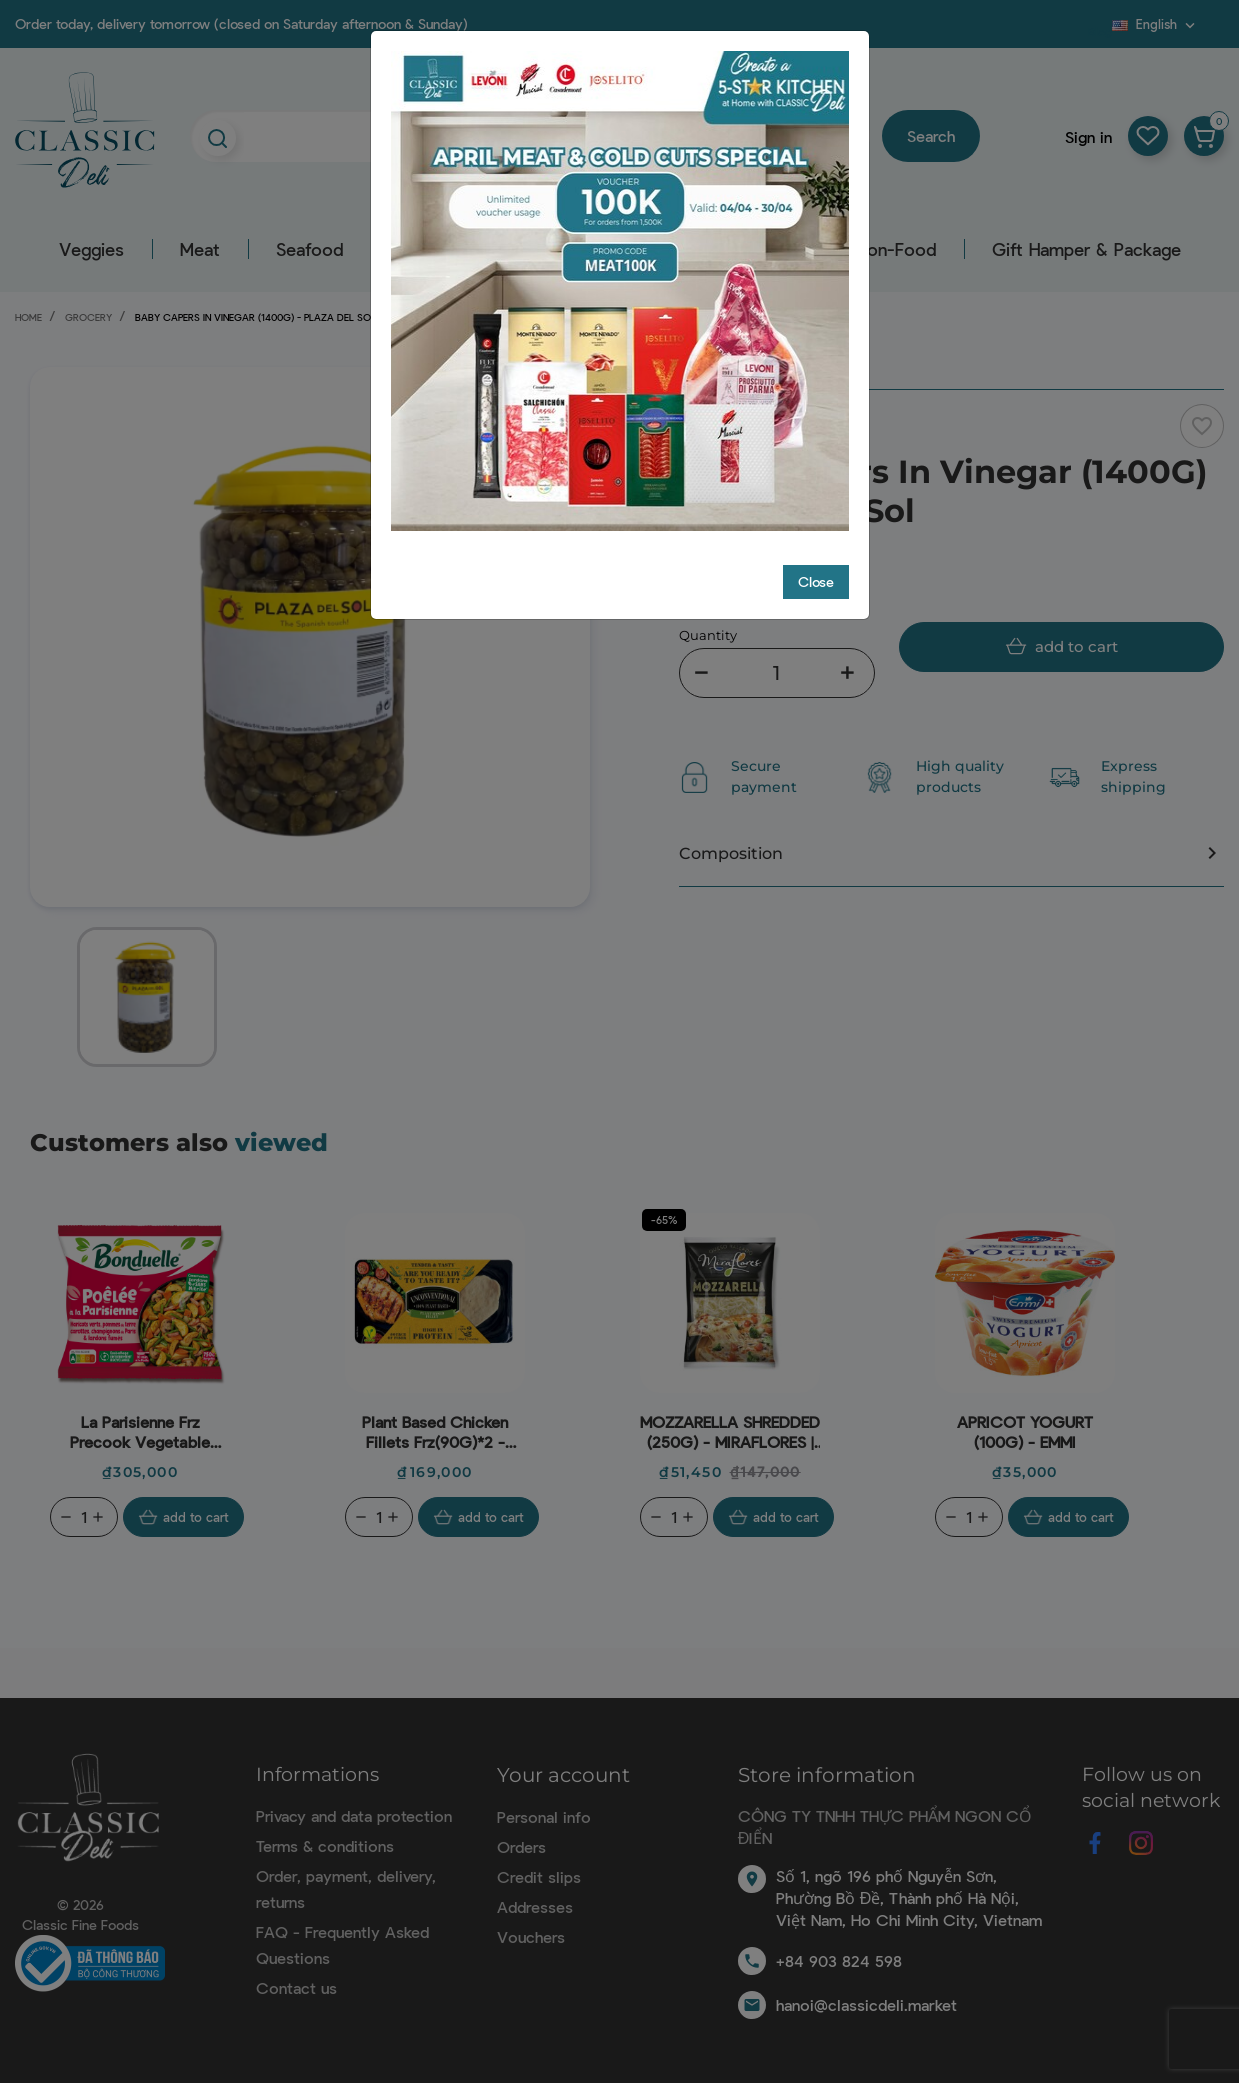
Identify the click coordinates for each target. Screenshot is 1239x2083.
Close (816, 581)
